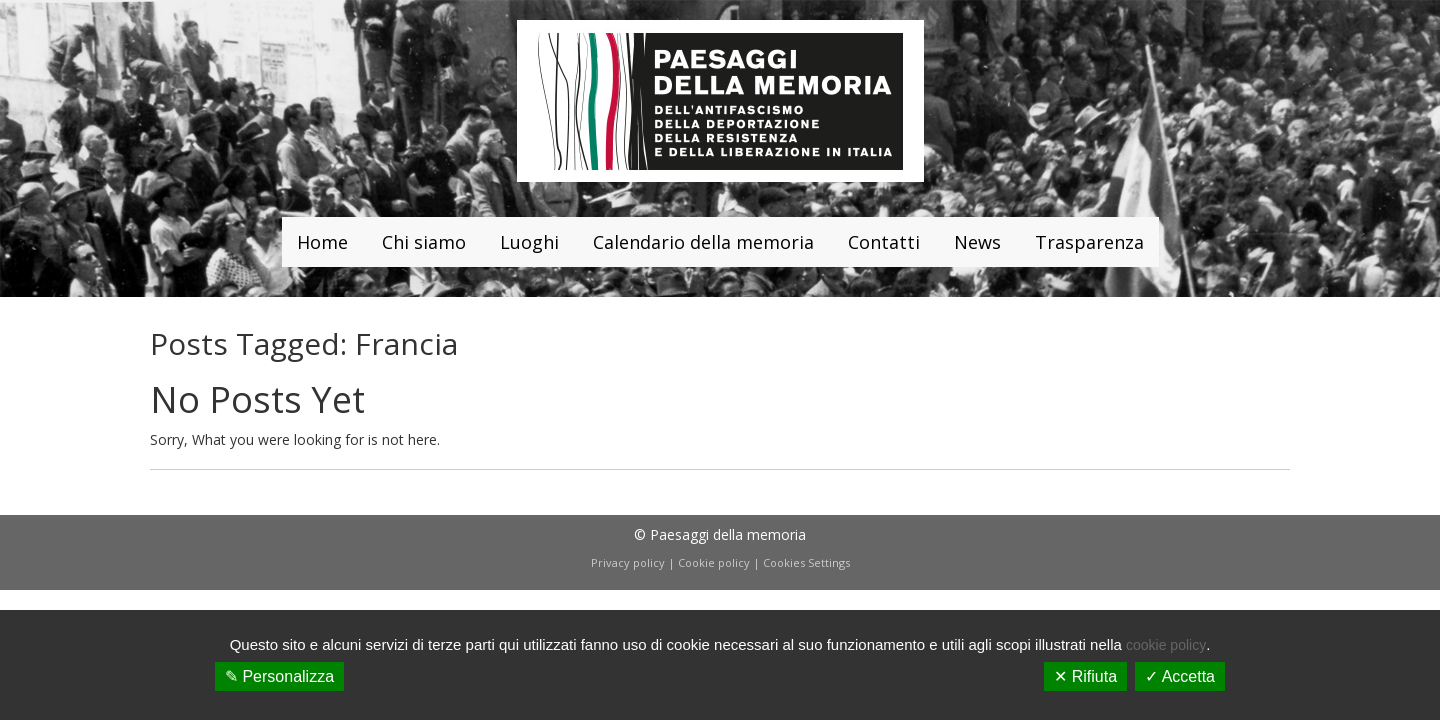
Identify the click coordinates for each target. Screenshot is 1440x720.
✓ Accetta (1180, 676)
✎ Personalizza (279, 676)
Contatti (884, 242)
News (977, 242)
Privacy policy (628, 562)
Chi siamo (424, 242)
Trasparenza (1089, 242)
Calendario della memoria (703, 242)
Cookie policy (714, 562)
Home (322, 242)
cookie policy (1166, 645)
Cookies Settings (806, 562)
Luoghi (529, 242)
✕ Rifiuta (1085, 676)
